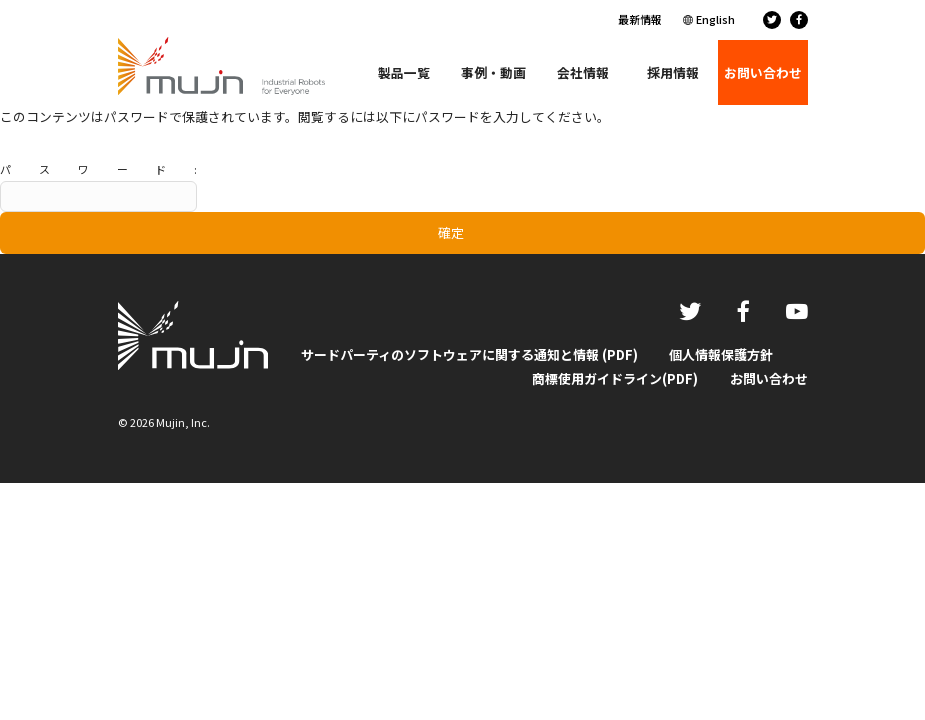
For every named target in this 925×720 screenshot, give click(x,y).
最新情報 (640, 19)
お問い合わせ (769, 378)
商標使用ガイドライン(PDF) (615, 378)
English (715, 19)
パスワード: (98, 186)
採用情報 (673, 72)
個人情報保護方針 (721, 354)
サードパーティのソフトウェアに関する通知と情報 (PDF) (469, 354)
